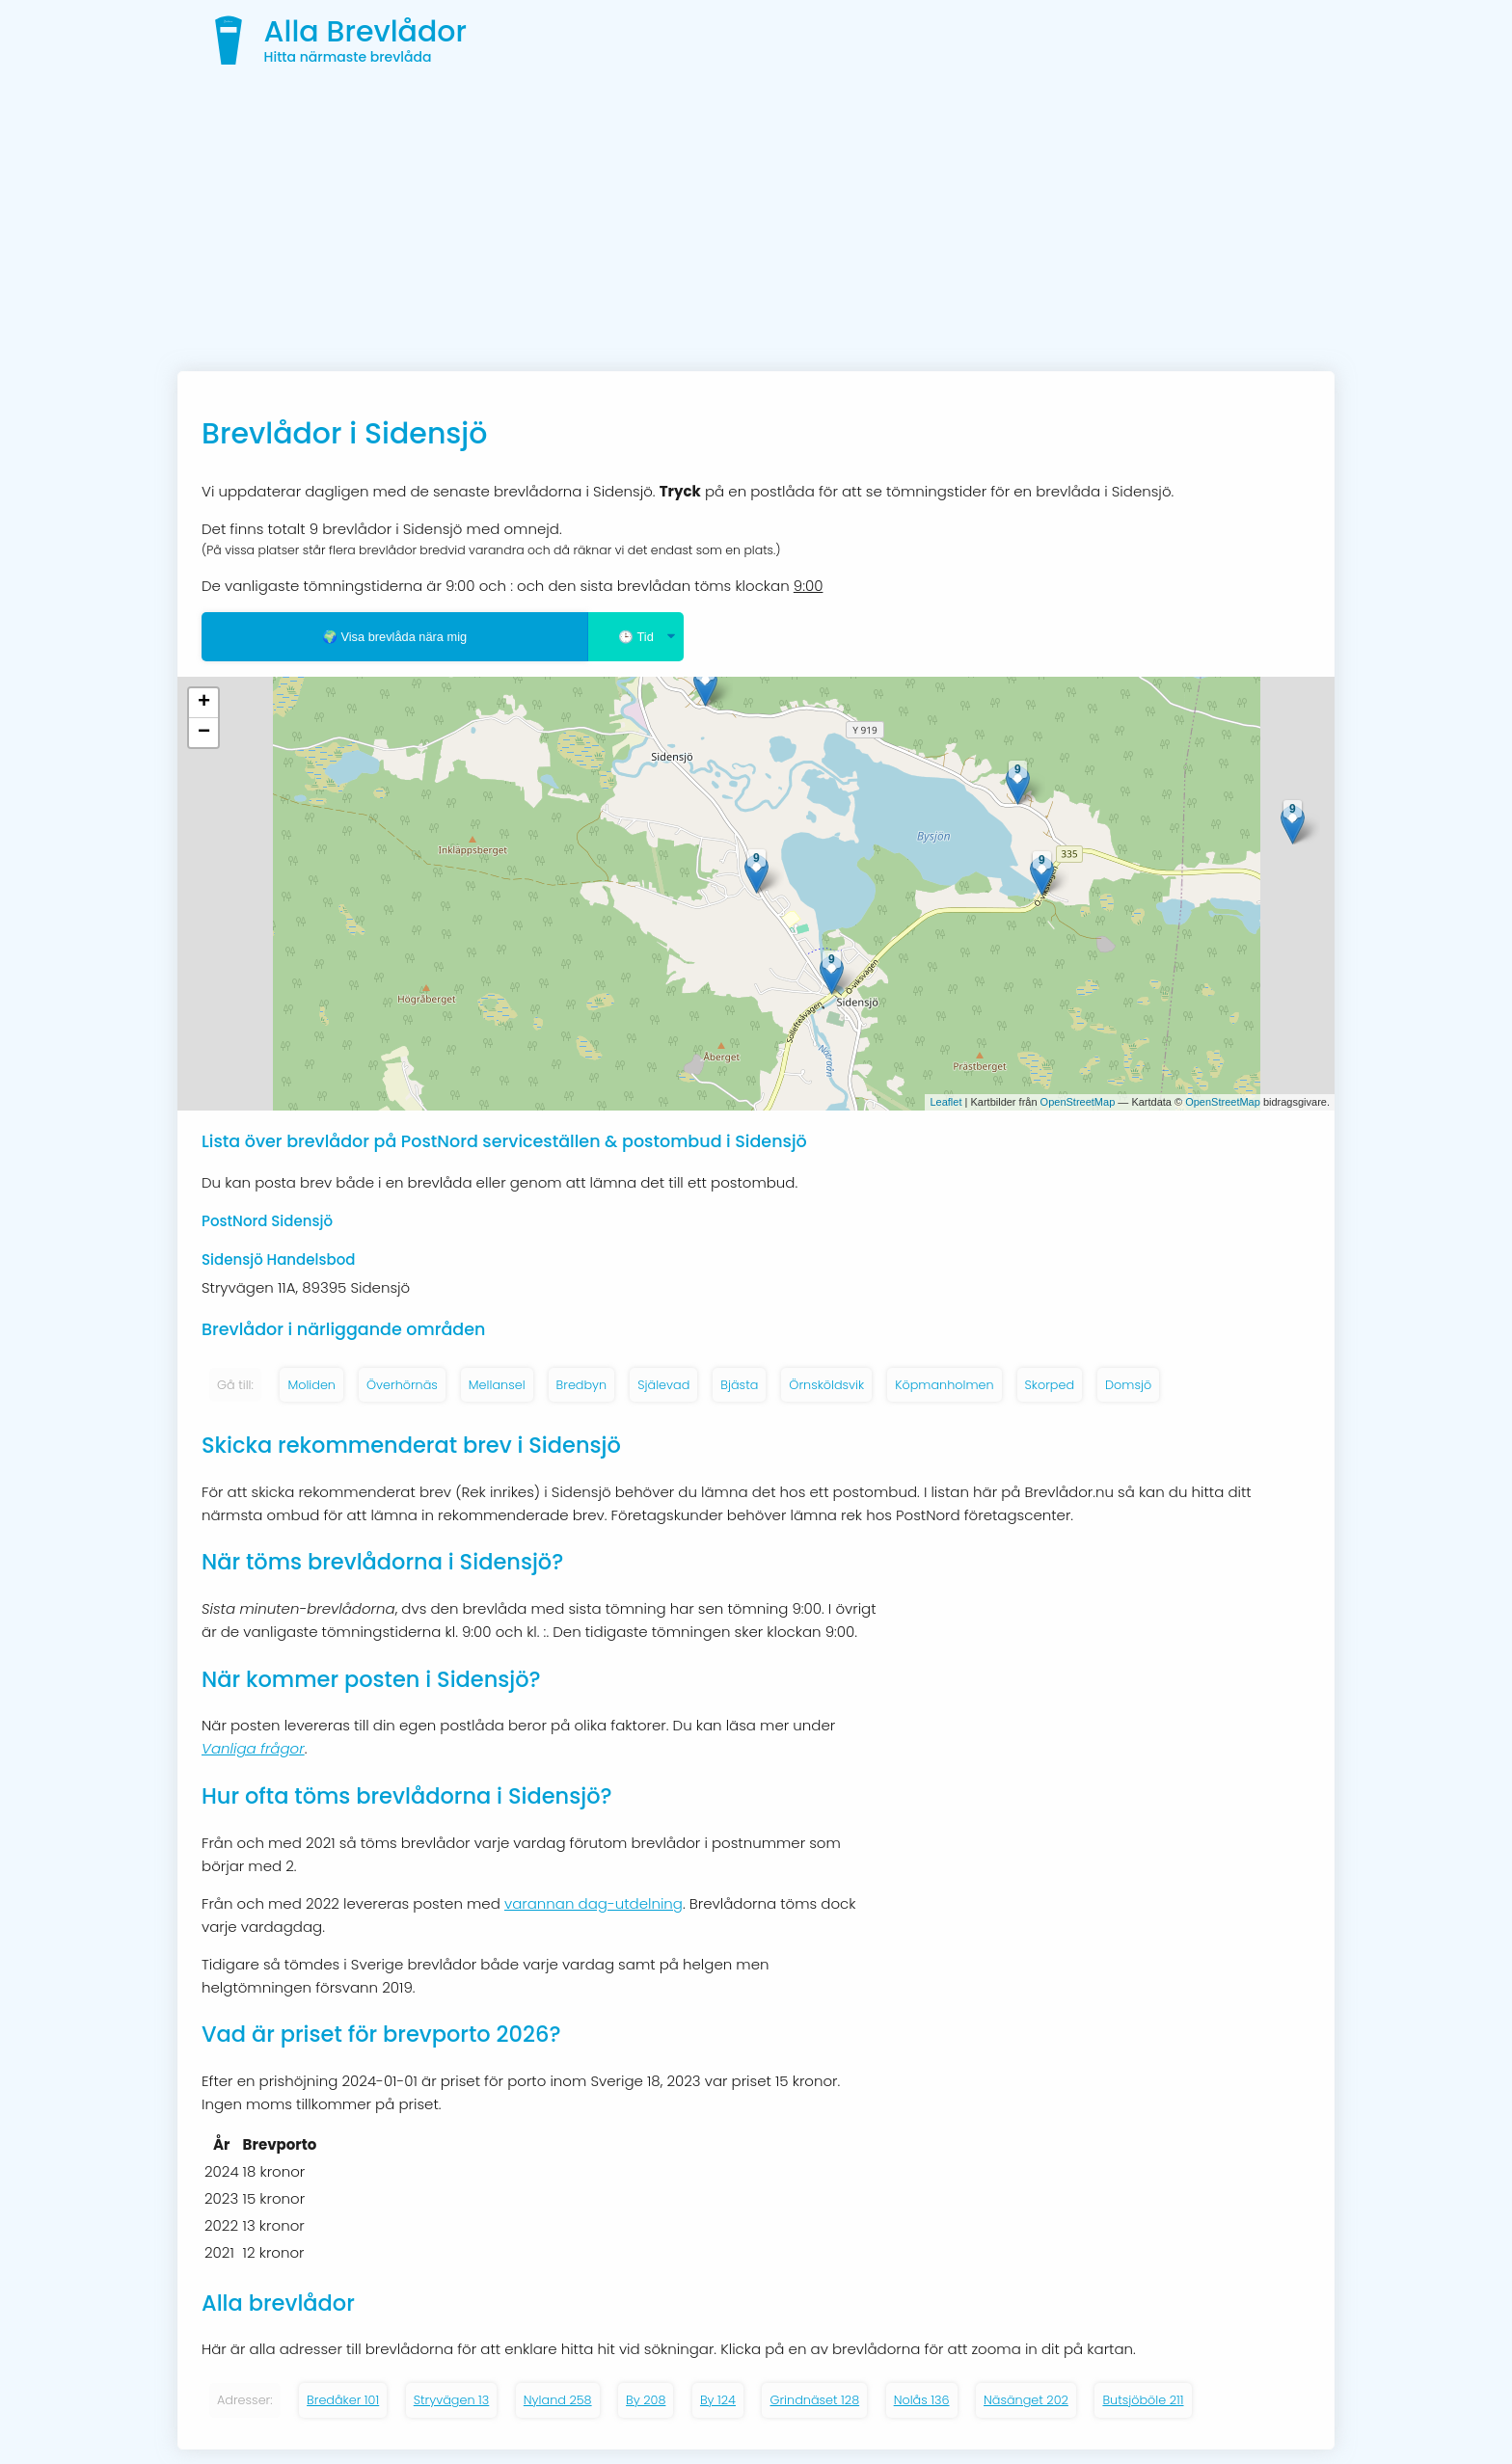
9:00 (809, 586)
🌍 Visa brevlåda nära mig (394, 636)
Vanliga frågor (253, 1748)
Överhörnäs (402, 1385)
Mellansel (497, 1385)
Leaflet (945, 1102)
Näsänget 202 (1026, 2400)
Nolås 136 (922, 2400)
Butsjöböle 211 (1142, 2400)
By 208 (645, 2400)
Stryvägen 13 (452, 2400)
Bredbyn (582, 1385)
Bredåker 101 (343, 2400)
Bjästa (739, 1385)
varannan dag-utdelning (593, 1903)
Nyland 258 (558, 2400)
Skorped (1050, 1385)
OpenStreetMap (1078, 1102)
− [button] (204, 732)
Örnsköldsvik (826, 1385)
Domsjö (1128, 1385)
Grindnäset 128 (814, 2400)
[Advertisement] (756, 227)
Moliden (311, 1385)
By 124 (718, 2400)
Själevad (663, 1385)
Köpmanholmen (944, 1385)
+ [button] (204, 702)
